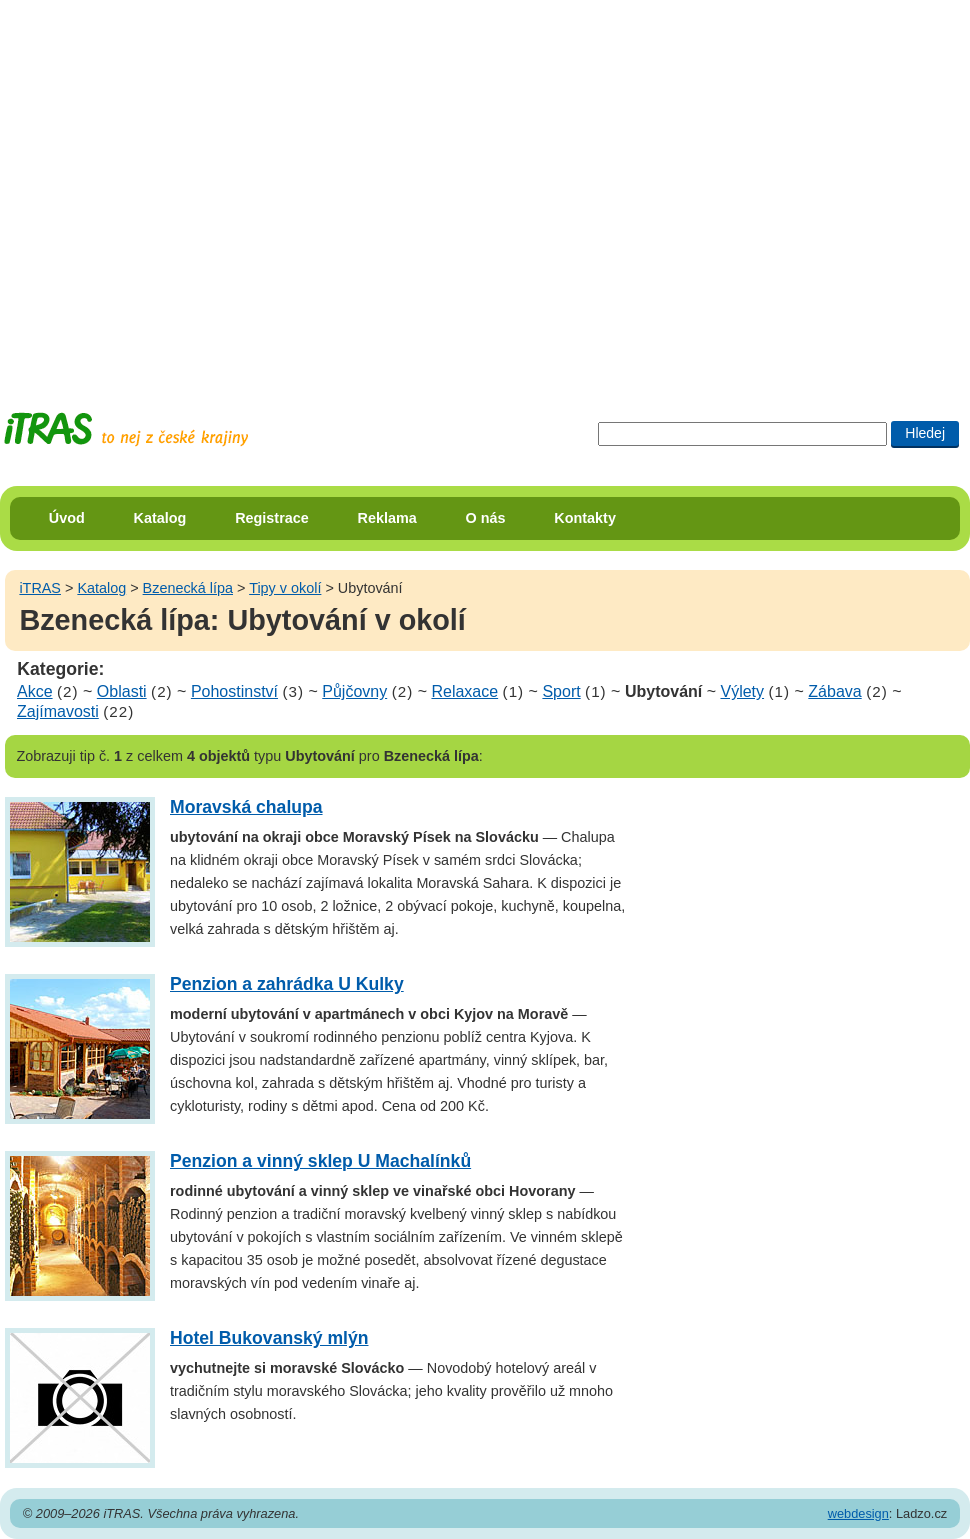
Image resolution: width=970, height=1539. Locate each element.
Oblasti (122, 691)
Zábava (834, 691)
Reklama (387, 518)
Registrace (272, 518)
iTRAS (40, 588)
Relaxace (464, 691)
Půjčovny (354, 691)
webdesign (858, 1513)
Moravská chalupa (246, 807)
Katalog (160, 518)
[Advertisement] (187, 187)
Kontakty (585, 518)
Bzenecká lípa (188, 588)
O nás (486, 518)
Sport (561, 691)
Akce (35, 691)
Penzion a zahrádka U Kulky (287, 984)
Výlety (742, 691)
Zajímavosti (58, 711)
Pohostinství (234, 691)
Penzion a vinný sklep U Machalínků (320, 1161)
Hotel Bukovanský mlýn (269, 1338)
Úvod (67, 518)
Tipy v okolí (285, 588)
